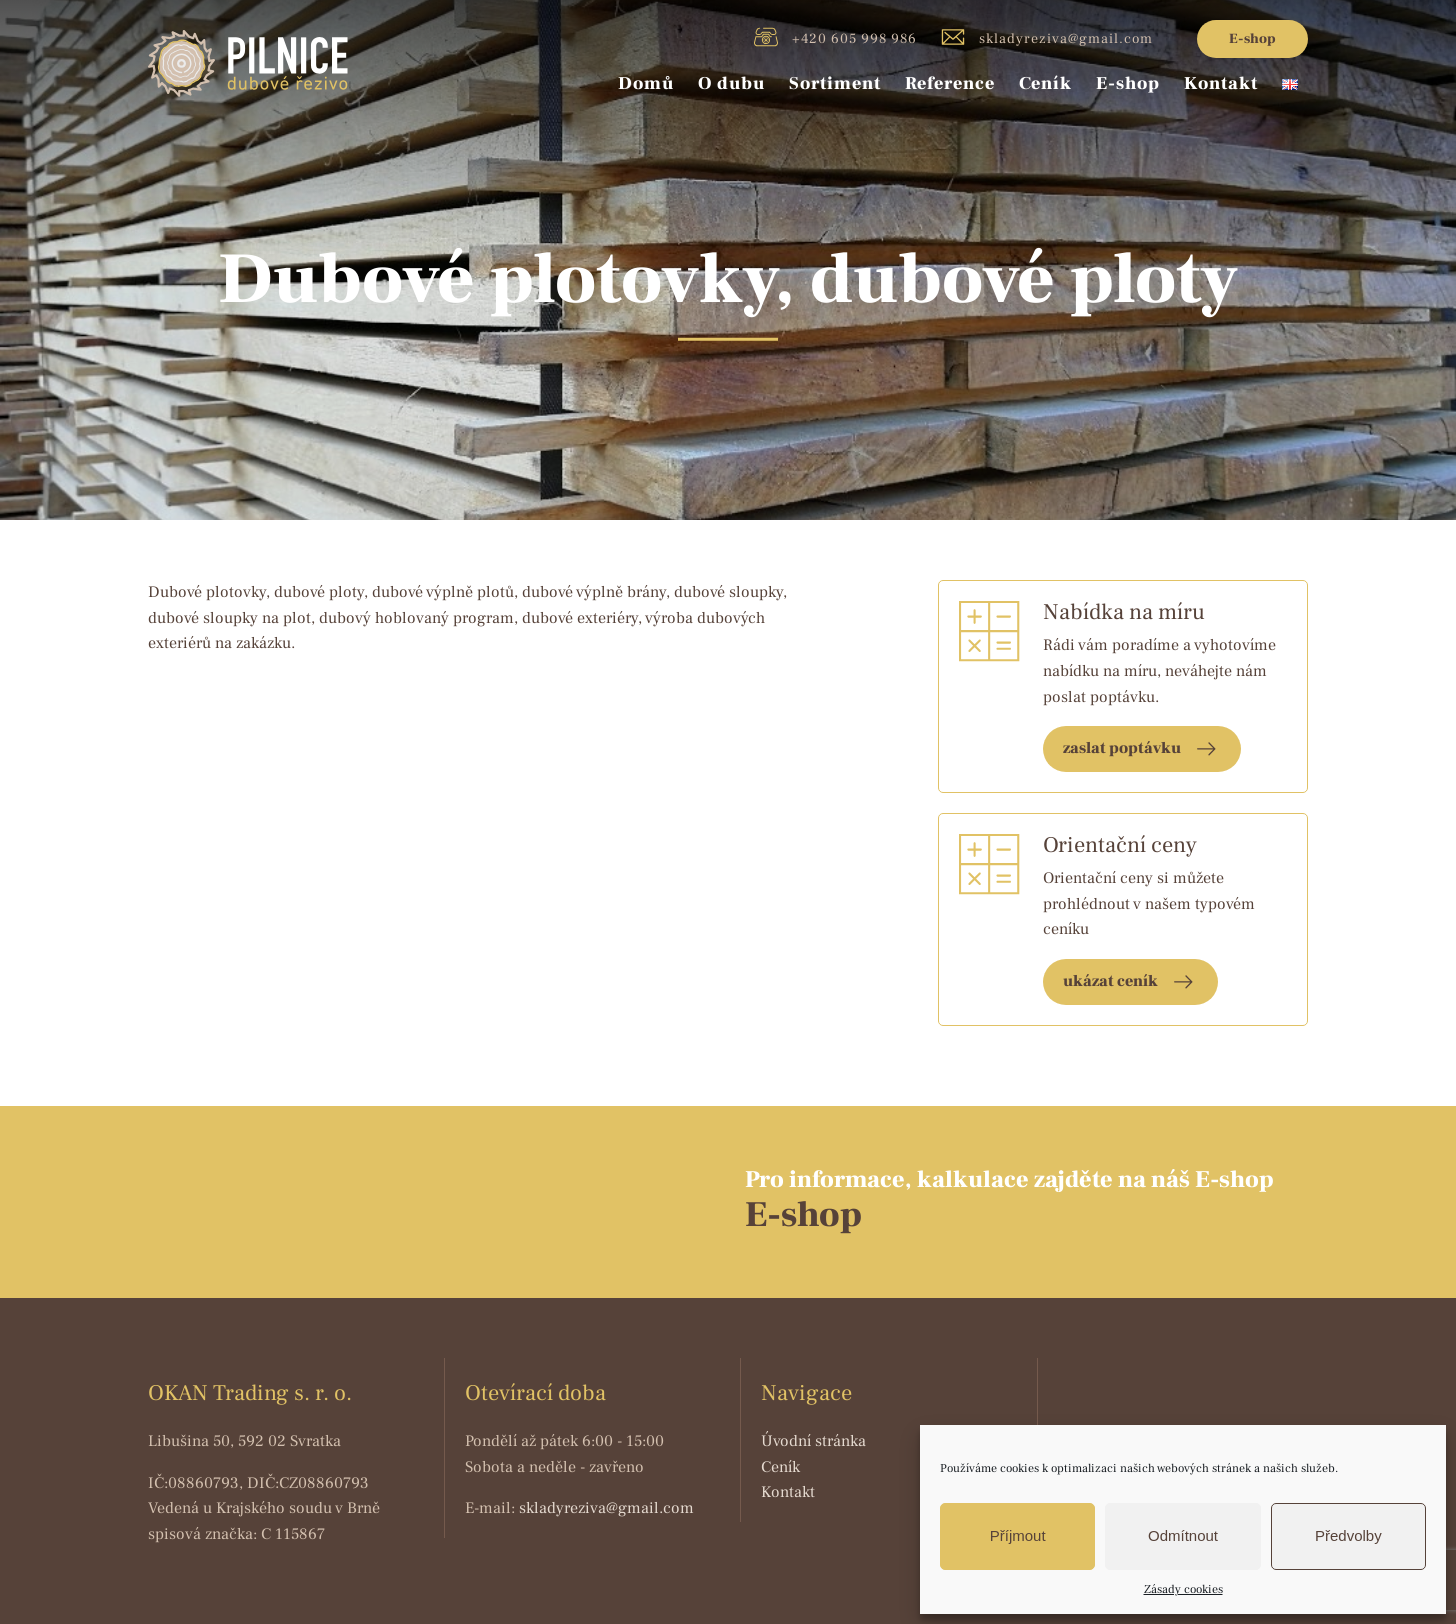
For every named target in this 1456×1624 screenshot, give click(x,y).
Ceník (1045, 83)
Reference (950, 83)
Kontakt (1221, 83)
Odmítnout (1183, 1535)
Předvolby (1348, 1535)
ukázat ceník (1110, 981)
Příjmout (1018, 1535)
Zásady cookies (1183, 1589)
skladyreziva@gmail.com (1047, 37)
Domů (646, 83)
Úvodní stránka (813, 1441)
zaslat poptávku (1122, 748)
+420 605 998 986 (835, 37)
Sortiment (835, 83)
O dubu (731, 83)
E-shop (1252, 39)
